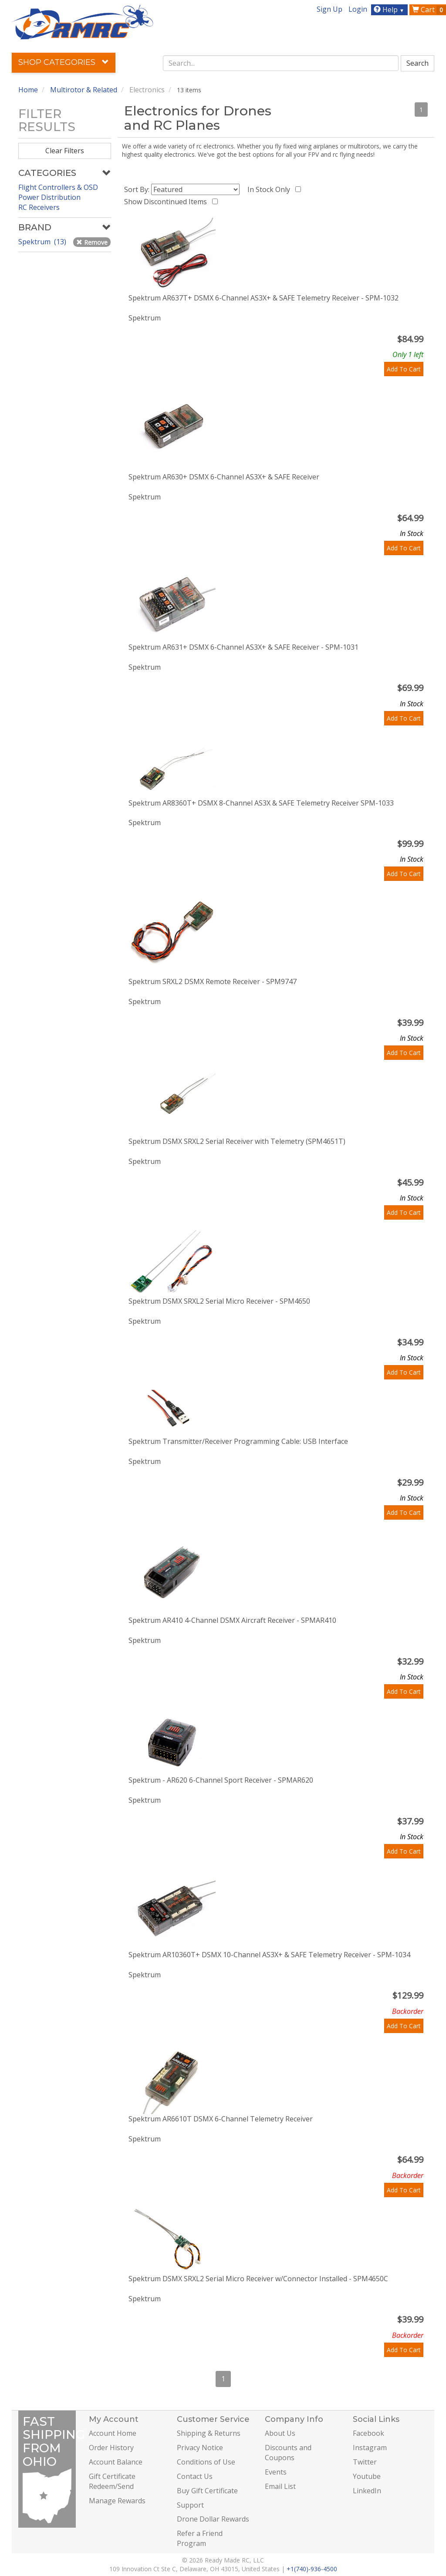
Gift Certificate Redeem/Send (112, 2481)
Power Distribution (49, 197)
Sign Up (329, 9)
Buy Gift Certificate (207, 2490)
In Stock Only (270, 189)
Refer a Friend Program (200, 2538)
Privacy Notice (200, 2447)
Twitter (365, 2462)
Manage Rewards (117, 2500)
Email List (280, 2486)
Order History (111, 2447)
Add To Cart (404, 369)
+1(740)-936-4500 (312, 2569)
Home (28, 89)
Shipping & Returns (208, 2433)
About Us (280, 2433)
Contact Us (195, 2476)
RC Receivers (39, 207)
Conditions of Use (206, 2462)
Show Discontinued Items (167, 201)
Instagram (370, 2447)
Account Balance (115, 2462)
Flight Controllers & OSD (58, 187)
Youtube (367, 2476)
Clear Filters (64, 150)
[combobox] (281, 63)
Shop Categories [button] (63, 62)
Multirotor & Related (83, 89)
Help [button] (390, 9)
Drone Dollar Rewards (213, 2519)
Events (276, 2472)
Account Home (112, 2433)
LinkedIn (367, 2490)
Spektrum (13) (43, 241)
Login (357, 9)
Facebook (368, 2433)
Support (190, 2505)
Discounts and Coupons (288, 2452)
